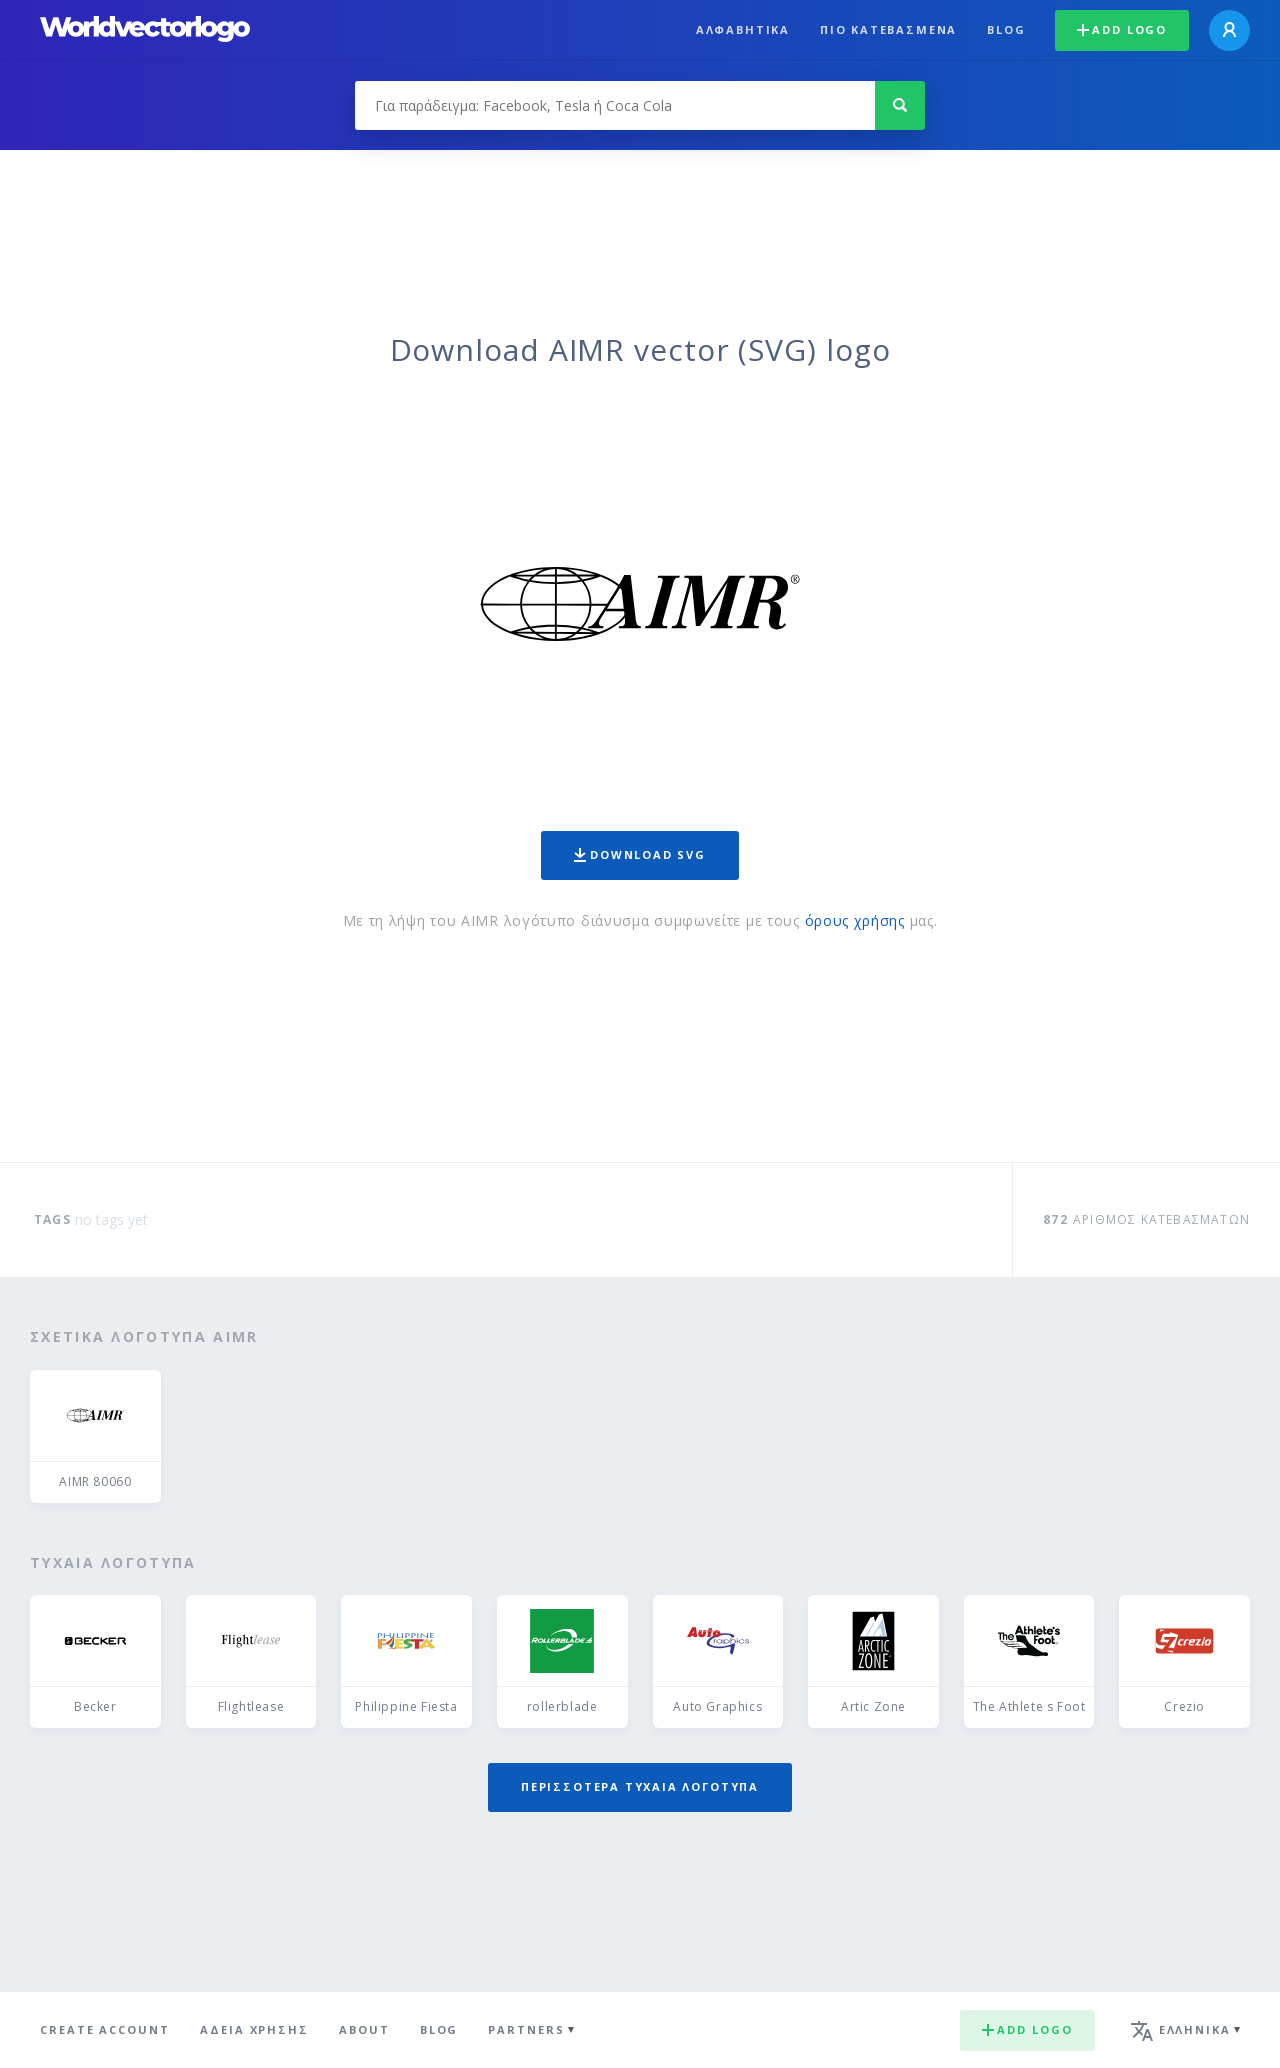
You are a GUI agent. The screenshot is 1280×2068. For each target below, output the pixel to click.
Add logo (1122, 29)
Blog (1006, 29)
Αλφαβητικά (743, 29)
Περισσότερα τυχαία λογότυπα (640, 1786)
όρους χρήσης (855, 920)
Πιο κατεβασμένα (888, 29)
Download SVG (640, 854)
